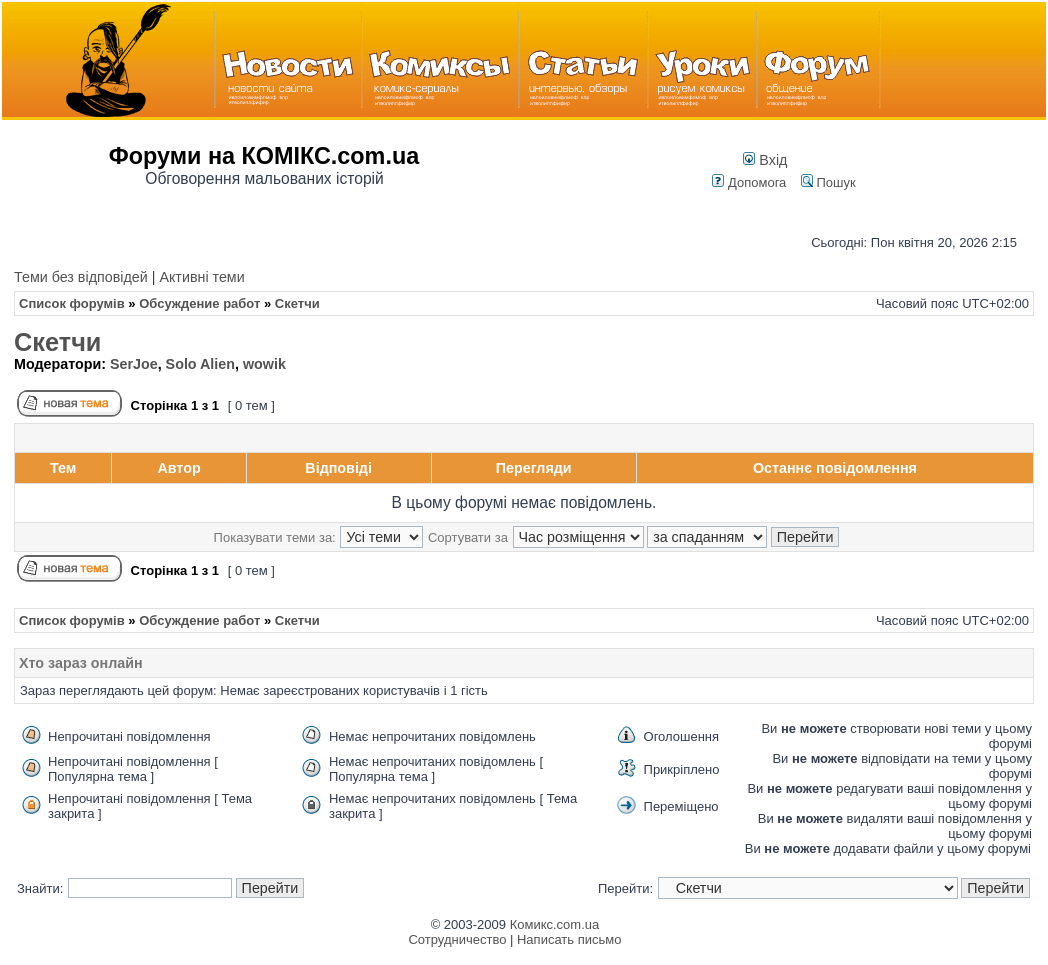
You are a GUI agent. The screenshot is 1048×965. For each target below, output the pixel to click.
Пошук (828, 182)
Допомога (749, 182)
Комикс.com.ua (555, 924)
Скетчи (57, 342)
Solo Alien (200, 364)
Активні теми (201, 277)
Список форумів (72, 303)
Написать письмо (569, 939)
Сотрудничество (457, 939)
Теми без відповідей (81, 277)
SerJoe (134, 364)
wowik (264, 364)
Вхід (765, 160)
